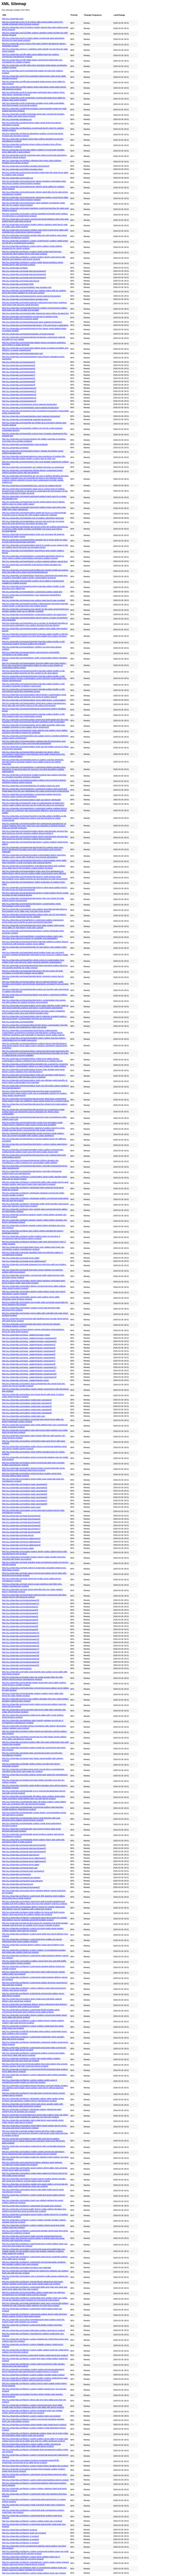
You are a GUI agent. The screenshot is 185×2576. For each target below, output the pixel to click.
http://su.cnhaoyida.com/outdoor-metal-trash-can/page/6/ (27, 1413)
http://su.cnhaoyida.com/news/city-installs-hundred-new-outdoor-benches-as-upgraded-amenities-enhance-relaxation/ (34, 776)
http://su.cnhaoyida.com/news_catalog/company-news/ (26, 1335)
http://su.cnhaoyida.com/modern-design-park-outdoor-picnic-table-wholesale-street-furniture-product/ (31, 1298)
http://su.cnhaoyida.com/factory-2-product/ (20, 2536)
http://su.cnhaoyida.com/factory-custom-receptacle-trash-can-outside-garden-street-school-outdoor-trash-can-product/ (32, 2411)
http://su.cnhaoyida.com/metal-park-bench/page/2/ (24, 271)
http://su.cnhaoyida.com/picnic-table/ (18, 1548)
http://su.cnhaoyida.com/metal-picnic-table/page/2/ (24, 1261)
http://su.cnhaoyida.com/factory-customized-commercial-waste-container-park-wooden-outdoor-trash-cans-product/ (34, 2263)
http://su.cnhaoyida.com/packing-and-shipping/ (22, 1881)
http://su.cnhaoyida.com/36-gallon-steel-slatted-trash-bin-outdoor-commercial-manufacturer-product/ (30, 55)
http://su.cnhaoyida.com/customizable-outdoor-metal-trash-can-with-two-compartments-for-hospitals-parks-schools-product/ (33, 2293)
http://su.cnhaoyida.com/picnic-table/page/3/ (21, 1542)
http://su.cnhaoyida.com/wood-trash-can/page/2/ (23, 1871)
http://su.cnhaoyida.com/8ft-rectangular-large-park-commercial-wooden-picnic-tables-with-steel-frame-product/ (33, 115)
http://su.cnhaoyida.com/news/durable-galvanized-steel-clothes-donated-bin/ (35, 313)
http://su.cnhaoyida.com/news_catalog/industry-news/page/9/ (28, 1370)
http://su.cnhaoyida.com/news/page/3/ (18, 365)
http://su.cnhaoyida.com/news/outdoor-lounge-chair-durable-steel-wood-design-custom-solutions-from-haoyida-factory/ (33, 1070)
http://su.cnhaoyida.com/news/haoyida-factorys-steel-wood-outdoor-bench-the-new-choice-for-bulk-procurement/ (34, 888)
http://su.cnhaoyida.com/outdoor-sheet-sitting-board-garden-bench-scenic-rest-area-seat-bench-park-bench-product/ (34, 2126)
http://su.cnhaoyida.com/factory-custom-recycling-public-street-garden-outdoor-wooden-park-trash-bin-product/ (33, 1929)
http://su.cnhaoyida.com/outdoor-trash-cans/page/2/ (24, 1484)
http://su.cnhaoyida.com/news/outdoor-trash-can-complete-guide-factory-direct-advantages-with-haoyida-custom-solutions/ (34, 1076)
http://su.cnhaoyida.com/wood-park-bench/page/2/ (24, 1845)
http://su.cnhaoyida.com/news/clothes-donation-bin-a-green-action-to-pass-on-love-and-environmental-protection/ (35, 541)
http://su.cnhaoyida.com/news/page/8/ (18, 381)
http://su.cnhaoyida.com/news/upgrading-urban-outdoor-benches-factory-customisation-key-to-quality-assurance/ (34, 1039)
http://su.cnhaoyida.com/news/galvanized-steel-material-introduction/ (32, 322)
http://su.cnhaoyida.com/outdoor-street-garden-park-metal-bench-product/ (34, 2424)
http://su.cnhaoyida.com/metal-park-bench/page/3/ (24, 274)
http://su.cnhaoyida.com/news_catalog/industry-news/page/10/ (29, 1374)
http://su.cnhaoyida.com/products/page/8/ (20, 1626)
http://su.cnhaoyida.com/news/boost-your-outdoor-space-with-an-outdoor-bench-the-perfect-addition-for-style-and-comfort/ (34, 291)
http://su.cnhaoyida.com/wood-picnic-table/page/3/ (24, 1861)
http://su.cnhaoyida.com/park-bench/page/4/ (21, 1522)
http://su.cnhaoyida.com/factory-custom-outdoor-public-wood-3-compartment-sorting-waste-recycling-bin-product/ (29, 2081)
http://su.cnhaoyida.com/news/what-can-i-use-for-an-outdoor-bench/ (31, 485)
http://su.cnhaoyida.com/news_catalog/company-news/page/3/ (29, 1341)
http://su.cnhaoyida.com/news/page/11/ (19, 391)
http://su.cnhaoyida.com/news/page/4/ (18, 368)
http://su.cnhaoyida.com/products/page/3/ (20, 1610)
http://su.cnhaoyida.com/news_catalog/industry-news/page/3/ (28, 1348)
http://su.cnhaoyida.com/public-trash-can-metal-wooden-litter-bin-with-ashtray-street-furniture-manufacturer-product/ (32, 1678)
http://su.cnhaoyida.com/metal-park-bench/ (20, 281)
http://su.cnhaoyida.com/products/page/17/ (20, 1649)
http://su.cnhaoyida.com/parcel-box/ (17, 1884)
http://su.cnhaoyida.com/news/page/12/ (19, 388)
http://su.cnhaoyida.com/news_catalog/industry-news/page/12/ (29, 1377)
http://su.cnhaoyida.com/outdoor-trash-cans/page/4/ (24, 1491)
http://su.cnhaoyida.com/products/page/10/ (20, 1600)
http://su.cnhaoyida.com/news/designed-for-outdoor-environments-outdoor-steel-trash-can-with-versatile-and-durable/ (35, 309)
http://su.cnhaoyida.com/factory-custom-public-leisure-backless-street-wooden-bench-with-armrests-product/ (32, 263)
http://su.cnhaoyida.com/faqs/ (15, 268)
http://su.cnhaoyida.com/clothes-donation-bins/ (22, 169)
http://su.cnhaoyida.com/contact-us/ (17, 178)
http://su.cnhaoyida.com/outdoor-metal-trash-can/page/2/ (27, 1400)
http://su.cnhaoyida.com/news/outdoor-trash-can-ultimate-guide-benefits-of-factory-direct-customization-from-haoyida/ (35, 1081)
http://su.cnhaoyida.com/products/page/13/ (20, 1636)
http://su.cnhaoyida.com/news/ (15, 447)
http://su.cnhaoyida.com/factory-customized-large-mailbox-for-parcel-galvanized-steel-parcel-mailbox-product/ (32, 1940)
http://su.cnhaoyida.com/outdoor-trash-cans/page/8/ (24, 1504)
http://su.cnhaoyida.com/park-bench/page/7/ (21, 1529)
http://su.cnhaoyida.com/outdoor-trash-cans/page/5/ (24, 1494)
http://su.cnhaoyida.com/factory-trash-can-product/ (24, 2533)
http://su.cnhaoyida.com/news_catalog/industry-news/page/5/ (28, 1357)
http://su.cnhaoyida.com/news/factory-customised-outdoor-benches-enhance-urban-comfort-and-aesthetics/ (31, 795)
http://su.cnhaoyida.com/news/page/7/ (18, 375)
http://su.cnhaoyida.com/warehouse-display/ (21, 1877)
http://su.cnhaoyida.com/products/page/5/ (20, 1616)
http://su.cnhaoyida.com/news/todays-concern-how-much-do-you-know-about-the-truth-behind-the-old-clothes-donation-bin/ (33, 522)
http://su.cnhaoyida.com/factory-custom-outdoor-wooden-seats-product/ (33, 2375)
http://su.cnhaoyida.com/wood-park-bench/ (20, 1855)
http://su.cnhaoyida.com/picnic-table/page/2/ (21, 1538)
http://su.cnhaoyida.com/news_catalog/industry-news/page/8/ (28, 1364)
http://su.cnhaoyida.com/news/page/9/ (18, 385)
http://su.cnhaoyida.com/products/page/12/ (20, 1639)
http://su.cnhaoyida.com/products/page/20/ (20, 1655)
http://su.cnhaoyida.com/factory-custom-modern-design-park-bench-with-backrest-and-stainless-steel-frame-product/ (34, 258)
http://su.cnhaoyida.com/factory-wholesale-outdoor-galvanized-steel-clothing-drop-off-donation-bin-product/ (32, 2110)
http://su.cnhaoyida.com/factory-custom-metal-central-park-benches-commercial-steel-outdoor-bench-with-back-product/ (32, 252)
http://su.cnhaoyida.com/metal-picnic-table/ (21, 1258)
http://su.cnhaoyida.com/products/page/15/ (20, 1642)
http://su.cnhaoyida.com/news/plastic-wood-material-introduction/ (30, 407)
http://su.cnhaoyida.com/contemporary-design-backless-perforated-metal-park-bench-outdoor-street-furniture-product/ (34, 182)
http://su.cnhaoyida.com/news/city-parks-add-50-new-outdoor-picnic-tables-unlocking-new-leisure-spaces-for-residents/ (35, 731)
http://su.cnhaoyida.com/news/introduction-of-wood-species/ (28, 334)
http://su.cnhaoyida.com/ (12, 19)
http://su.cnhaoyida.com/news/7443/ (18, 284)
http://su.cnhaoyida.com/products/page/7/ (20, 1623)
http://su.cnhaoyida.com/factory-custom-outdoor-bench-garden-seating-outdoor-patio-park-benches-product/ (33, 2021)
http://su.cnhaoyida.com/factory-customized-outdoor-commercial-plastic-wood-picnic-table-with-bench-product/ (33, 2054)
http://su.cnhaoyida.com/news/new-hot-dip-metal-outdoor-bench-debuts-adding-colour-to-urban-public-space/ (33, 503)
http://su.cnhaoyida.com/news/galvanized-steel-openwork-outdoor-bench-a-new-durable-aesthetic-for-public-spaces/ (35, 966)
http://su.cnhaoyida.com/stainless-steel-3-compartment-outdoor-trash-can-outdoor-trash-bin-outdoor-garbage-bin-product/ (34, 2568)
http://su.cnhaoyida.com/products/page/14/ (20, 1633)
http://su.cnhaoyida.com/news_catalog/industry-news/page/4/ (28, 1351)
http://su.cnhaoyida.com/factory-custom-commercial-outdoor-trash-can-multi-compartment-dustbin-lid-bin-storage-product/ (35, 2552)
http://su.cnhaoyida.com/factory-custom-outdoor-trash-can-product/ (31, 2416)
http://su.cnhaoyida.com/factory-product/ (19, 2530)
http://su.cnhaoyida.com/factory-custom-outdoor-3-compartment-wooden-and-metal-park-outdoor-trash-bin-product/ (34, 1951)
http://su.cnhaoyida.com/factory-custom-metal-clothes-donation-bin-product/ (35, 2466)
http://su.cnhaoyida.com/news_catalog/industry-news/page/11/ (29, 1367)
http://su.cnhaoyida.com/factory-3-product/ (20, 2543)
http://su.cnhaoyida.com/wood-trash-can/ (20, 1868)
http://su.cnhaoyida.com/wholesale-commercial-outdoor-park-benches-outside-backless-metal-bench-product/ (33, 1808)
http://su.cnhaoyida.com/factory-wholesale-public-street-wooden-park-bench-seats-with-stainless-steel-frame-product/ (35, 1205)
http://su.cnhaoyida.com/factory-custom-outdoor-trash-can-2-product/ (32, 2521)
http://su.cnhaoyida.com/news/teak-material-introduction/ (26, 419)
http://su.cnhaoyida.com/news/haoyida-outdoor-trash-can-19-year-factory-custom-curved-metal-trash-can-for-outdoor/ (34, 915)
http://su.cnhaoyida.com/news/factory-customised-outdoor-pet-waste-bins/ (34, 614)
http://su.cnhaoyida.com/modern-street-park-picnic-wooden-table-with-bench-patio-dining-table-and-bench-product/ (32, 2105)
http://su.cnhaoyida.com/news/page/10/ (19, 394)
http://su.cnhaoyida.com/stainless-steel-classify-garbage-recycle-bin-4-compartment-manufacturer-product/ (33, 1721)
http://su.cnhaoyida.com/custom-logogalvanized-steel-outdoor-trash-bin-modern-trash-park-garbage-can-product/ (33, 2320)
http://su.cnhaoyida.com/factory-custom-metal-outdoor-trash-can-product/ (34, 2573)
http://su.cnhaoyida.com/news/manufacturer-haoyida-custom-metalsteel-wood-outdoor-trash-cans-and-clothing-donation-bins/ (33, 1012)
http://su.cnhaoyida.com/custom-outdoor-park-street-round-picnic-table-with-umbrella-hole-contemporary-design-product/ (35, 231)
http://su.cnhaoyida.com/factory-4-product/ (20, 2539)
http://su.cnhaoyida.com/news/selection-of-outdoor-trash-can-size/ (31, 785)
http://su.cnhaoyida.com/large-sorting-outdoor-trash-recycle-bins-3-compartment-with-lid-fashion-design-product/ (31, 1237)
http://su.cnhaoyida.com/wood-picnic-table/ (20, 1864)
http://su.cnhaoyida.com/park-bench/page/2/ (21, 1516)
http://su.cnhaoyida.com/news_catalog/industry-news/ (25, 1380)
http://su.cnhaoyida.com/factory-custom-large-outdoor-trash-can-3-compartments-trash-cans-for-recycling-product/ (31, 2558)
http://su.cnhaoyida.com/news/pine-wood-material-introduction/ (29, 404)
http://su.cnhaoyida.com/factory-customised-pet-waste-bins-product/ (31, 2206)
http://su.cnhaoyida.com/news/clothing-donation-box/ (25, 299)
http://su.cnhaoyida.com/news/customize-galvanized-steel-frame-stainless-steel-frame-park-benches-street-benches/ (34, 303)
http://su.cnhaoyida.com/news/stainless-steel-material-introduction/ (31, 416)
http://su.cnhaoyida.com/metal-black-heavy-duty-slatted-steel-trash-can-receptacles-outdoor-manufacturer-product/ (33, 1248)
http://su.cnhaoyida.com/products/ (17, 1668)
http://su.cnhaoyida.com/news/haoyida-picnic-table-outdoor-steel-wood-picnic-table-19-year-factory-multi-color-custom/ (33, 926)
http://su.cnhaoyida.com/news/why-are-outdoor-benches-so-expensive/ (33, 467)
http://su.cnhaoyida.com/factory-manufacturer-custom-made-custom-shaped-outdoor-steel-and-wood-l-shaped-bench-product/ (35, 2563)
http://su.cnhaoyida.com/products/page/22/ (20, 1665)
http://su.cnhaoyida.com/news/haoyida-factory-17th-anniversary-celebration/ (35, 325)
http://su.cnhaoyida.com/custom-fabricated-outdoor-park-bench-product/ (33, 2330)
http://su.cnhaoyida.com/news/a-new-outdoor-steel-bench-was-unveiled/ (33, 600)
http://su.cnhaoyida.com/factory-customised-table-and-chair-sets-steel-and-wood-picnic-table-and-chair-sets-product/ (35, 2288)
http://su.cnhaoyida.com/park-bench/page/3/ (21, 1519)
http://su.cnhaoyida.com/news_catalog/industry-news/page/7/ (28, 1361)
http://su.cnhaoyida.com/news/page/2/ (18, 362)
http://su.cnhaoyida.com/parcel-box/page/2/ (21, 1887)
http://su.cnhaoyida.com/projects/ (16, 1874)
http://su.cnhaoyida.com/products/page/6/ (20, 1620)
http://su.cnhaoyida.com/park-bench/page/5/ (21, 1525)
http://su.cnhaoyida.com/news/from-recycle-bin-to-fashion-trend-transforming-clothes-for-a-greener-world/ (30, 317)
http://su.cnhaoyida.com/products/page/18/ (20, 1659)
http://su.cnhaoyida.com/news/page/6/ (18, 372)
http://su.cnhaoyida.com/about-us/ (17, 119)
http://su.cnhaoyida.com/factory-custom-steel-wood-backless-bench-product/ (35, 2480)
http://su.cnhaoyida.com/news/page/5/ (18, 378)
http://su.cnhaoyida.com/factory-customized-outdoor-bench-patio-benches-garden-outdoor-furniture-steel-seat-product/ (34, 2315)
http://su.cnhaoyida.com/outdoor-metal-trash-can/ (23, 1416)
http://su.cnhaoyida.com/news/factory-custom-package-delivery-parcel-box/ (35, 561)
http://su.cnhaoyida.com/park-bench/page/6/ (21, 1532)
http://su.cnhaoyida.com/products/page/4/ (20, 1613)
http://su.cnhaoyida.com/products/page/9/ (20, 1629)
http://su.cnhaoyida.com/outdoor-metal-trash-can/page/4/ (27, 1406)
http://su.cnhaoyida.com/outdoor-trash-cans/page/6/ (24, 1497)
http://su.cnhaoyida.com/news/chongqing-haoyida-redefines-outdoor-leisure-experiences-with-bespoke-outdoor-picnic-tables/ (35, 942)
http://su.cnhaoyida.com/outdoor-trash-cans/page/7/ (24, 1500)
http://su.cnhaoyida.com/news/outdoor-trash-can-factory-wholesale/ (31, 800)
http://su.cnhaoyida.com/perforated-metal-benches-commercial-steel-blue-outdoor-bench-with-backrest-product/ (34, 1596)
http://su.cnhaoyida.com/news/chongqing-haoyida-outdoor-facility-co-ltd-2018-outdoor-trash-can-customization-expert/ (33, 715)
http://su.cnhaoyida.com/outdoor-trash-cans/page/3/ (24, 1487)
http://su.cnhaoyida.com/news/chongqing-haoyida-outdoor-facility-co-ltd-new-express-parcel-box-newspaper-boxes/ (33, 690)
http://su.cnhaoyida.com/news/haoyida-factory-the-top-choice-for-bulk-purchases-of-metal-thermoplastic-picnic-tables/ (32, 972)
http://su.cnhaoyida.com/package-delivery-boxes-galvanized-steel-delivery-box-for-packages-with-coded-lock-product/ (34, 2005)
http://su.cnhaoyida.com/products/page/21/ (20, 1662)
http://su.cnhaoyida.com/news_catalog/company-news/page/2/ (29, 1338)
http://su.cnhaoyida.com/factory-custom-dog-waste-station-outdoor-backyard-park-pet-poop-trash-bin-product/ (31, 2059)
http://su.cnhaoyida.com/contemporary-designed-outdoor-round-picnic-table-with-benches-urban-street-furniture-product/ (35, 198)
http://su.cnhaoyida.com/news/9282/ (18, 1022)
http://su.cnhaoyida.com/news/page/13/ (19, 398)
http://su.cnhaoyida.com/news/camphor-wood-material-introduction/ (31, 296)
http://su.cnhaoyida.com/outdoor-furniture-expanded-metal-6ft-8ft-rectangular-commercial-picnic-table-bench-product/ (30, 2461)
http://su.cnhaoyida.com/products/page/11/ (20, 1603)
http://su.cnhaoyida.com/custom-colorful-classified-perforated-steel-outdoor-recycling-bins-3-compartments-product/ (35, 215)
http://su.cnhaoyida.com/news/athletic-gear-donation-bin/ (27, 287)
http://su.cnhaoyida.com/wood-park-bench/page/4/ (24, 1851)
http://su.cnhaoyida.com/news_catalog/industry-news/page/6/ (28, 1354)
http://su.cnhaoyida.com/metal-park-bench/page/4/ (24, 277)
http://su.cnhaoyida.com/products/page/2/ (20, 1607)
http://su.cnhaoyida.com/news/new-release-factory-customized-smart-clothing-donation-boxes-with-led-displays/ (32, 471)
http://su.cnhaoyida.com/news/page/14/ (19, 401)
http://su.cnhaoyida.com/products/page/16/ (20, 1646)
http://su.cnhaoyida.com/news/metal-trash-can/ (22, 353)
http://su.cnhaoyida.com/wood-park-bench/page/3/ (24, 1848)
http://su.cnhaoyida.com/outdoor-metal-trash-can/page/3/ (27, 1403)
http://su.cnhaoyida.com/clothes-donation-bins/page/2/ (25, 166)
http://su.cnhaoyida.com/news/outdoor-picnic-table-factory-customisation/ (34, 700)
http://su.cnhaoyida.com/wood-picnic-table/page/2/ (24, 1858)
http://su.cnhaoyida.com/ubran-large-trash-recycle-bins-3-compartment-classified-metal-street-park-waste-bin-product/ (33, 1770)
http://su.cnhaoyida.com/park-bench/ (18, 1535)
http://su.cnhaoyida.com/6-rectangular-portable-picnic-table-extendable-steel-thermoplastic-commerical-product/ (33, 104)
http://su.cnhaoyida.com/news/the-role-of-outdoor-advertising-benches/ (33, 518)
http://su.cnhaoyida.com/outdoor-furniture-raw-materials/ (26, 2267)
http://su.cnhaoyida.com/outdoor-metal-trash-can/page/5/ (27, 1409)
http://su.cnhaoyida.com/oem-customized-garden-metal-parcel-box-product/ (35, 2355)
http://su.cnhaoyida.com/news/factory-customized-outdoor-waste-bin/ (32, 592)
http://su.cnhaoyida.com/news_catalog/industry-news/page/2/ (28, 1344)
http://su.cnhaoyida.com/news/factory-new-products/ (25, 444)
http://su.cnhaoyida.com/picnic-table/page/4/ (21, 1545)
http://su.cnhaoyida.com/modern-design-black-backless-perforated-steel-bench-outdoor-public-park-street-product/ (33, 1282)
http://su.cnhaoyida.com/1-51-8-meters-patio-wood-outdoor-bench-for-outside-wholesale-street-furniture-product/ (32, 23)
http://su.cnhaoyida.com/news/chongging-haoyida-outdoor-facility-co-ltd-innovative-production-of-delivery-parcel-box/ (33, 685)
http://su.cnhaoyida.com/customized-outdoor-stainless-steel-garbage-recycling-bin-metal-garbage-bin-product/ (32, 2163)
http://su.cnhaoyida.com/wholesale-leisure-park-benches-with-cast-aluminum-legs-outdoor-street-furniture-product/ (31, 1819)
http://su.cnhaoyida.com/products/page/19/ (20, 1652)
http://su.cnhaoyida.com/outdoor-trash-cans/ (21, 1507)
